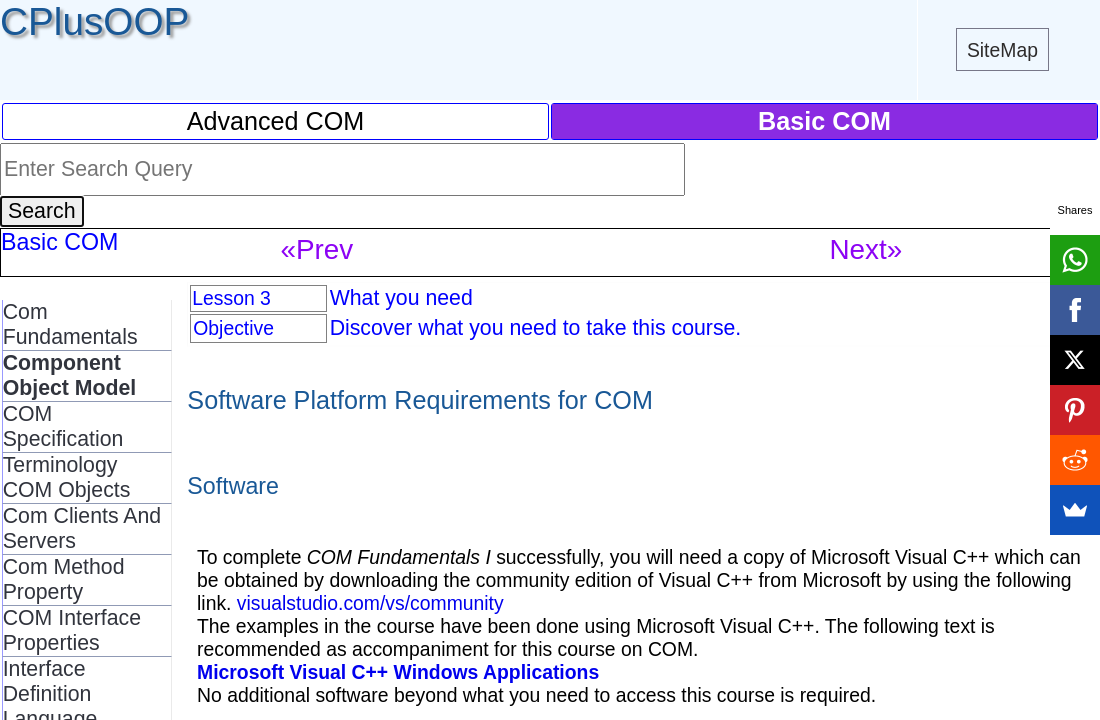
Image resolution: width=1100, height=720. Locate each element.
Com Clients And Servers (82, 528)
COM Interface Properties (72, 630)
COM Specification (63, 426)
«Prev (317, 249)
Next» (866, 249)
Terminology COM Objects (67, 477)
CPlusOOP (94, 21)
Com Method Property (64, 579)
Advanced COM (276, 121)
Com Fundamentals (70, 324)
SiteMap (1002, 50)
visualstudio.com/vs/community (370, 603)
